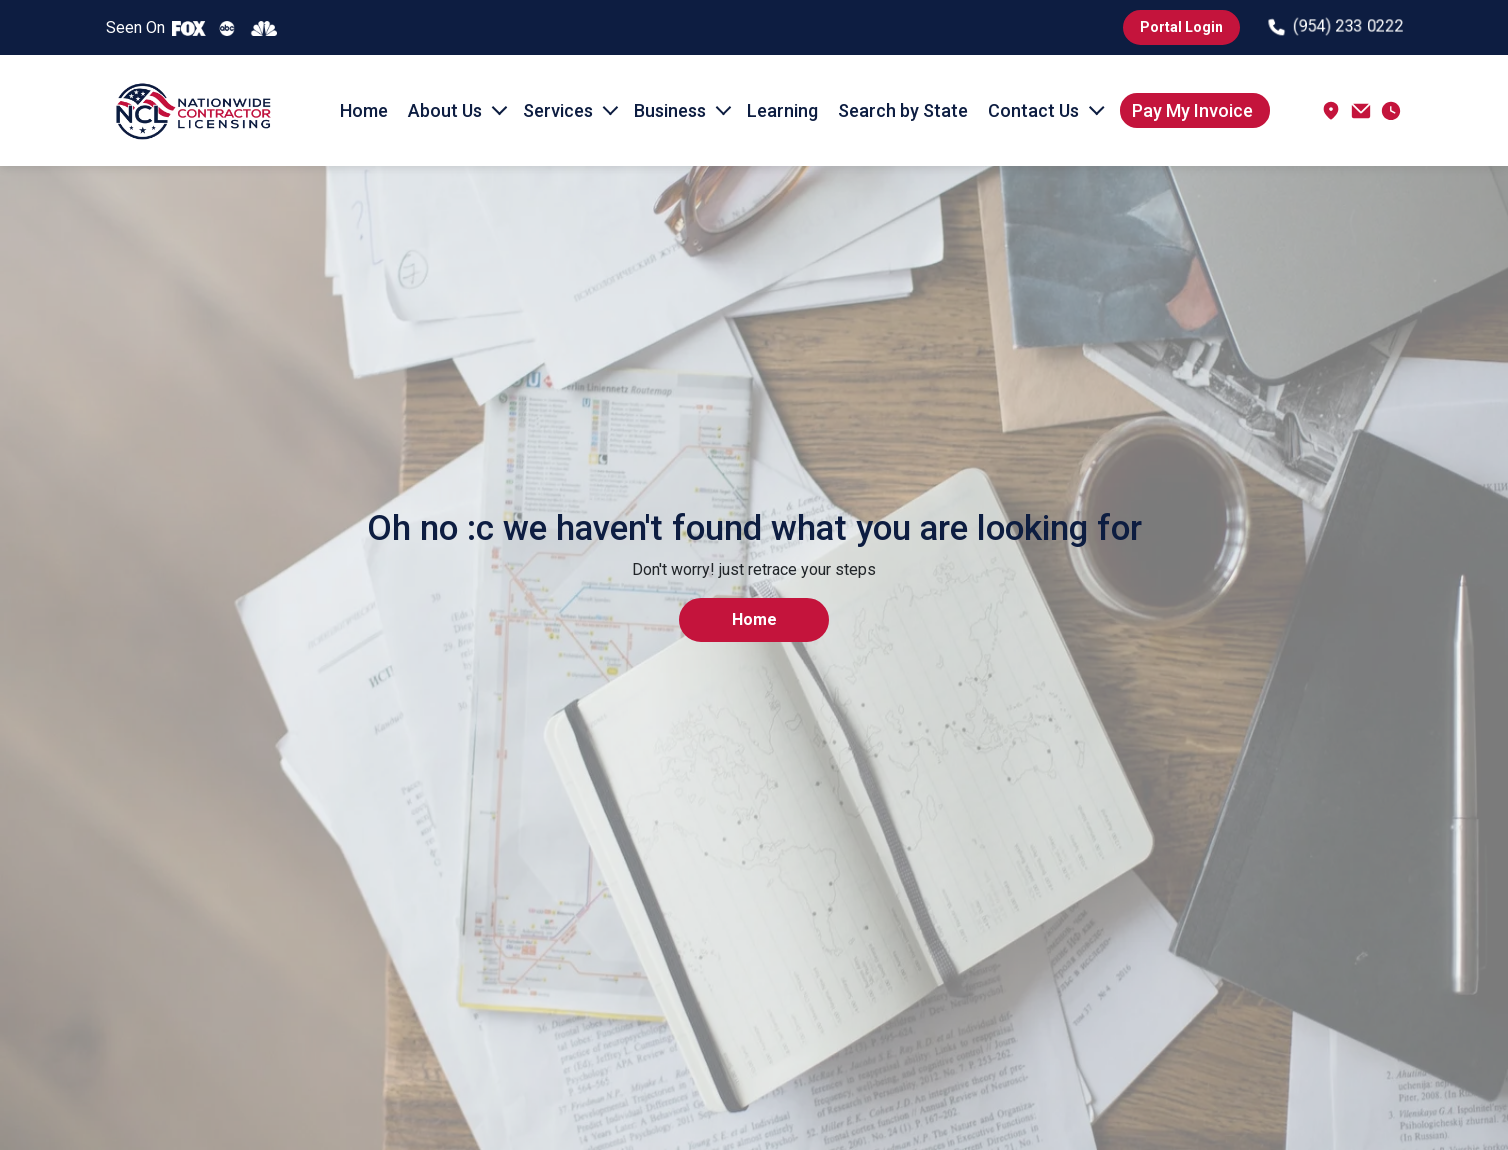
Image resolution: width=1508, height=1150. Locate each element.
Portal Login (1181, 27)
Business (670, 110)
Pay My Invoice (1192, 110)
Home (364, 110)
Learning (782, 110)
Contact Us (1033, 110)
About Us (445, 110)
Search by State (903, 110)
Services (558, 110)
